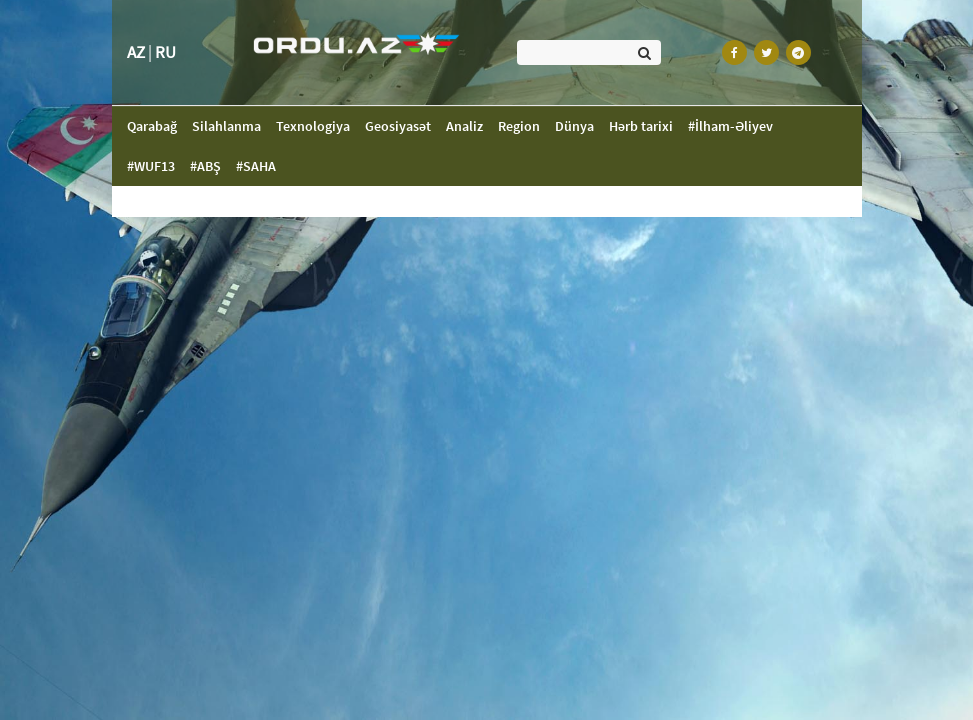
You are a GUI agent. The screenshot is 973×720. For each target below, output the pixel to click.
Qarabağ (159, 125)
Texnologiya (313, 126)
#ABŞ (205, 166)
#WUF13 (151, 166)
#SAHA (256, 166)
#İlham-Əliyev (730, 126)
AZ (136, 52)
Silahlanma (226, 126)
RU (165, 52)
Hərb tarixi (641, 126)
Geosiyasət (398, 126)
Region (519, 126)
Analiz (464, 126)
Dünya (574, 126)
